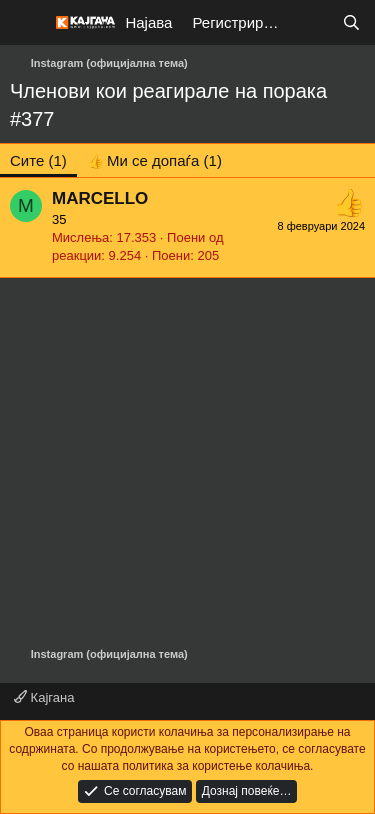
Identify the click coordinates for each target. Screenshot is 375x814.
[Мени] (27, 23)
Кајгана (44, 697)
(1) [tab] (38, 160)
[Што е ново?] (311, 22)
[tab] (154, 160)
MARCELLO (100, 198)
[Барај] (351, 22)
